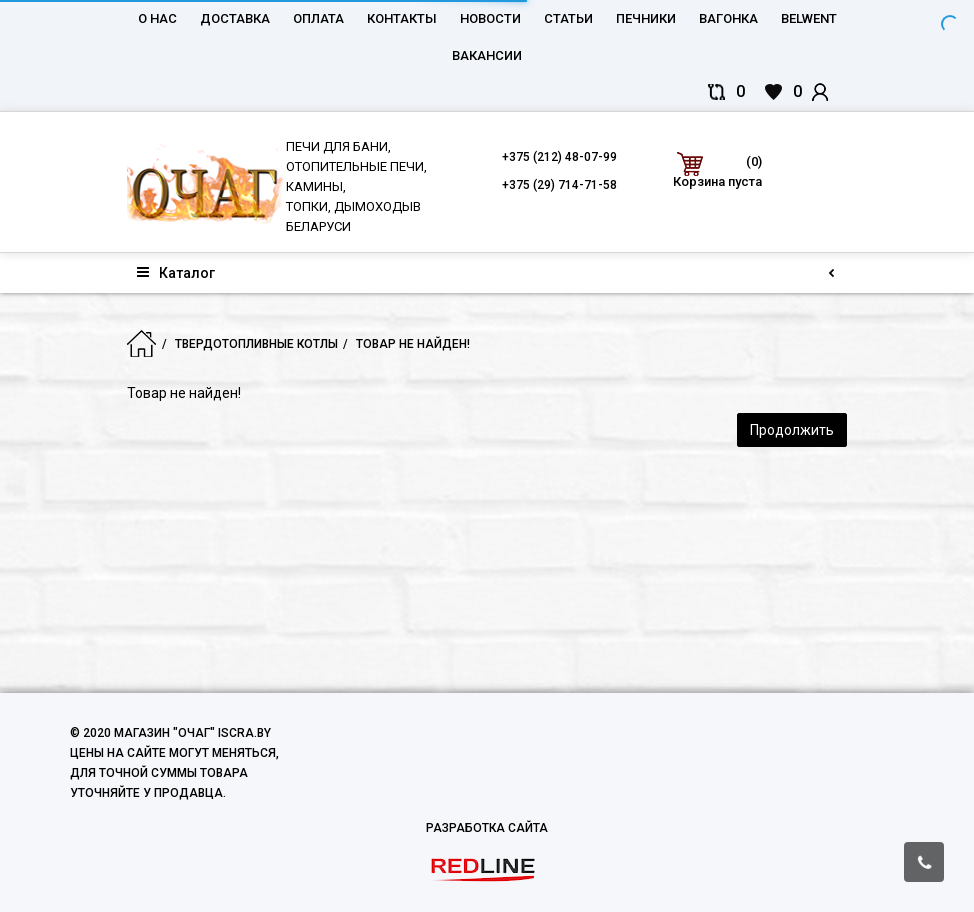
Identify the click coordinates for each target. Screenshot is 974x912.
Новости (490, 18)
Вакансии (487, 55)
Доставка (235, 18)
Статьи (568, 18)
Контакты (402, 18)
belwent (809, 18)
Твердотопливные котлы (256, 344)
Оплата (318, 18)
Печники (646, 18)
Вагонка (728, 18)
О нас (157, 18)
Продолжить (792, 430)
